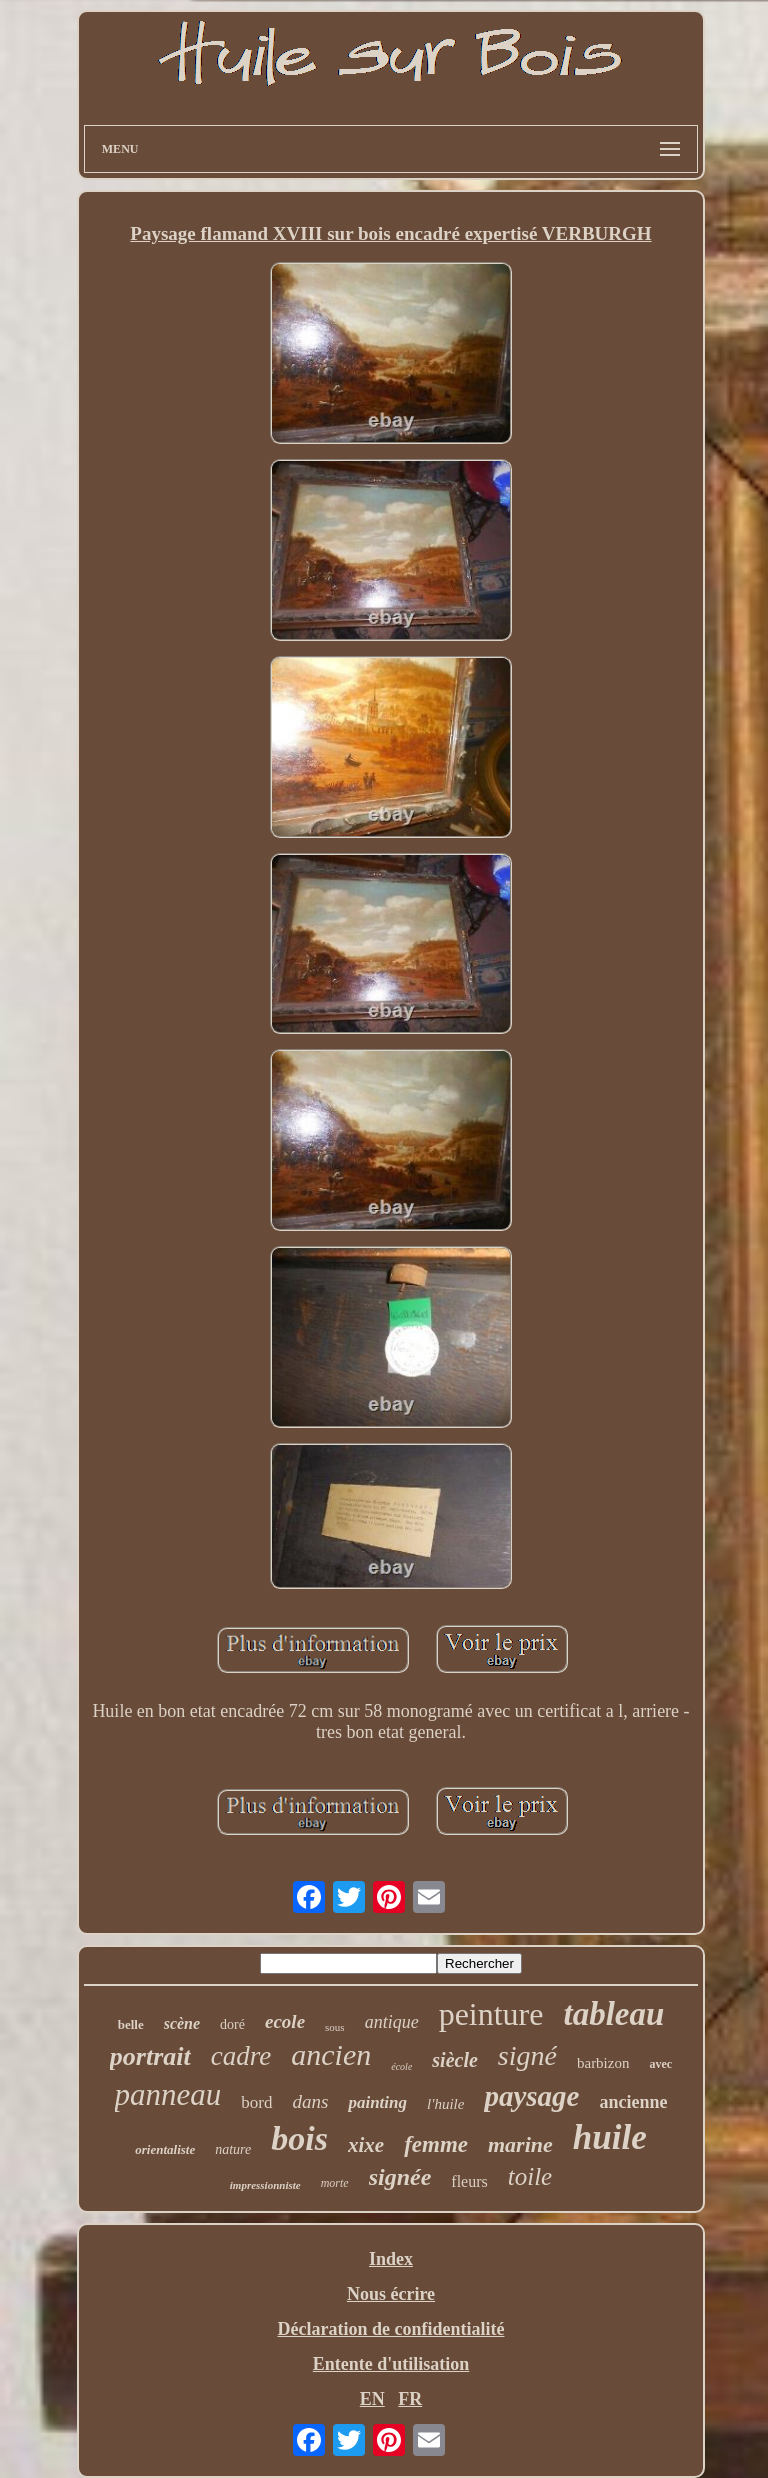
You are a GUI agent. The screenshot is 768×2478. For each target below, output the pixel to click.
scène (182, 2023)
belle (131, 2024)
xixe (366, 2145)
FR (410, 2399)
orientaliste (165, 2149)
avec (660, 2064)
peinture (491, 2014)
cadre (241, 2056)
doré (232, 2024)
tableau (613, 2014)
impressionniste (265, 2185)
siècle (455, 2060)
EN (372, 2399)
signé (527, 2055)
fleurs (469, 2181)
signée (400, 2177)
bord (256, 2102)
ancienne (633, 2102)
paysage (531, 2096)
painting (377, 2102)
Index (391, 2259)
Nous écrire (391, 2294)
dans (311, 2101)
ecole (285, 2021)
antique (392, 2022)
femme (436, 2144)
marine (520, 2144)
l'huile (445, 2104)
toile (530, 2176)
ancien (331, 2054)
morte (335, 2183)
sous (335, 2027)
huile (610, 2137)
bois (299, 2138)
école (401, 2066)
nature (233, 2149)
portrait (150, 2056)
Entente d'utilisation (391, 2364)
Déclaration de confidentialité (391, 2329)
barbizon (603, 2063)
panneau (168, 2094)
